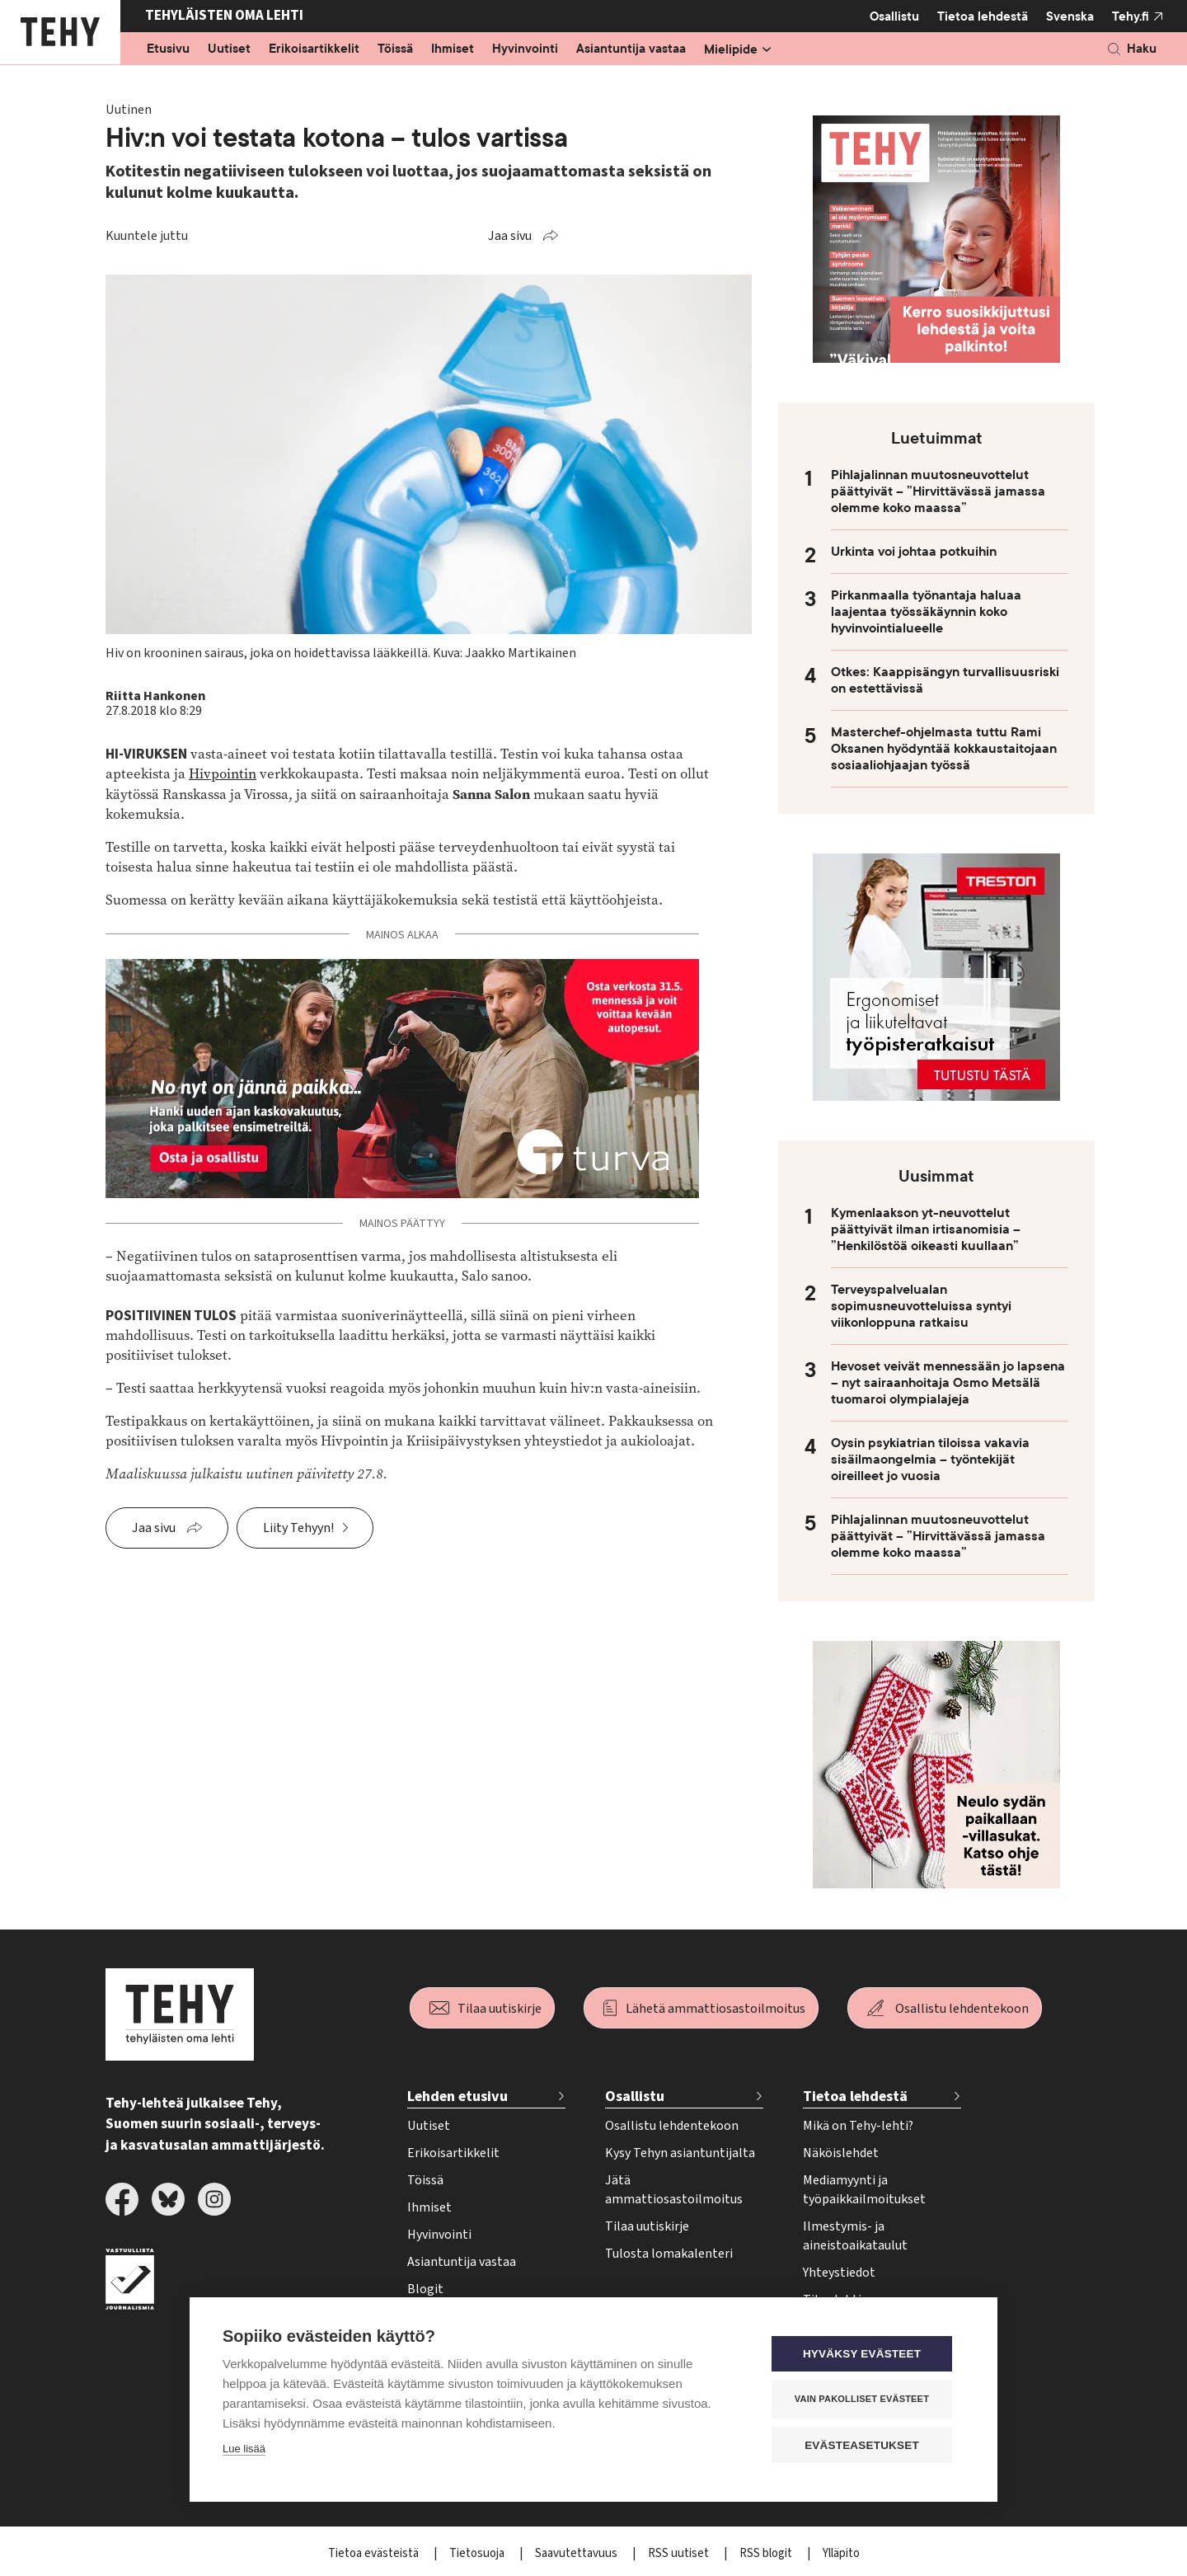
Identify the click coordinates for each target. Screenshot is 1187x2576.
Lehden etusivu (457, 2096)
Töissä (395, 49)
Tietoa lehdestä (982, 16)
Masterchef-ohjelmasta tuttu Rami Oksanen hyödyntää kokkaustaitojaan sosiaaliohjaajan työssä (944, 748)
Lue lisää (244, 2449)
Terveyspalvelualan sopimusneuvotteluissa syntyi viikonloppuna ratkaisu (921, 1306)
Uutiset (229, 49)
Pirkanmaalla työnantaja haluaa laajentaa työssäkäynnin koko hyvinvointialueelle (926, 612)
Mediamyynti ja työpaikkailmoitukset (864, 2189)
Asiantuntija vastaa (631, 49)
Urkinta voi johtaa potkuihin (914, 551)
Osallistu (894, 16)
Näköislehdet (841, 2153)
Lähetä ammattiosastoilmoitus (715, 2009)
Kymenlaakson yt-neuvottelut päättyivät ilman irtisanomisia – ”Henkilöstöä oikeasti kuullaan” (925, 1229)
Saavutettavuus (577, 2553)
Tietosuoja (478, 2553)
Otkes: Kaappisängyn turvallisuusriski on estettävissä (945, 680)
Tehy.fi (1130, 16)
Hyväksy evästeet (865, 2354)
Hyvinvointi (525, 49)
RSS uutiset (679, 2553)
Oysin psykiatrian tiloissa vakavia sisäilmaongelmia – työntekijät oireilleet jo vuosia (930, 1459)
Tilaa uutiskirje (499, 2009)
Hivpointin (222, 773)
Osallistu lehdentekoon (962, 2009)
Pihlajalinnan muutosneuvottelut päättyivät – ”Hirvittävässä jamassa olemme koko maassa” (938, 491)
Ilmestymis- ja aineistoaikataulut (855, 2235)
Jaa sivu (510, 236)
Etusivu (168, 49)
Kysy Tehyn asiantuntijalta (680, 2153)
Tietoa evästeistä (374, 2553)
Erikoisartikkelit (314, 49)
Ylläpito (841, 2553)
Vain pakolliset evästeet (865, 2399)
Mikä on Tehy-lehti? (858, 2126)
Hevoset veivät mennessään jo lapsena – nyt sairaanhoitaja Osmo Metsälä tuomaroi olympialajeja (948, 1383)
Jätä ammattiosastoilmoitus (674, 2189)
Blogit (425, 2289)
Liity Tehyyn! (298, 1528)
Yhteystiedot (839, 2272)
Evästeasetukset (865, 2445)
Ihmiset (452, 49)
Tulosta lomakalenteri (669, 2254)
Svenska (1070, 16)
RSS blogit (767, 2553)
